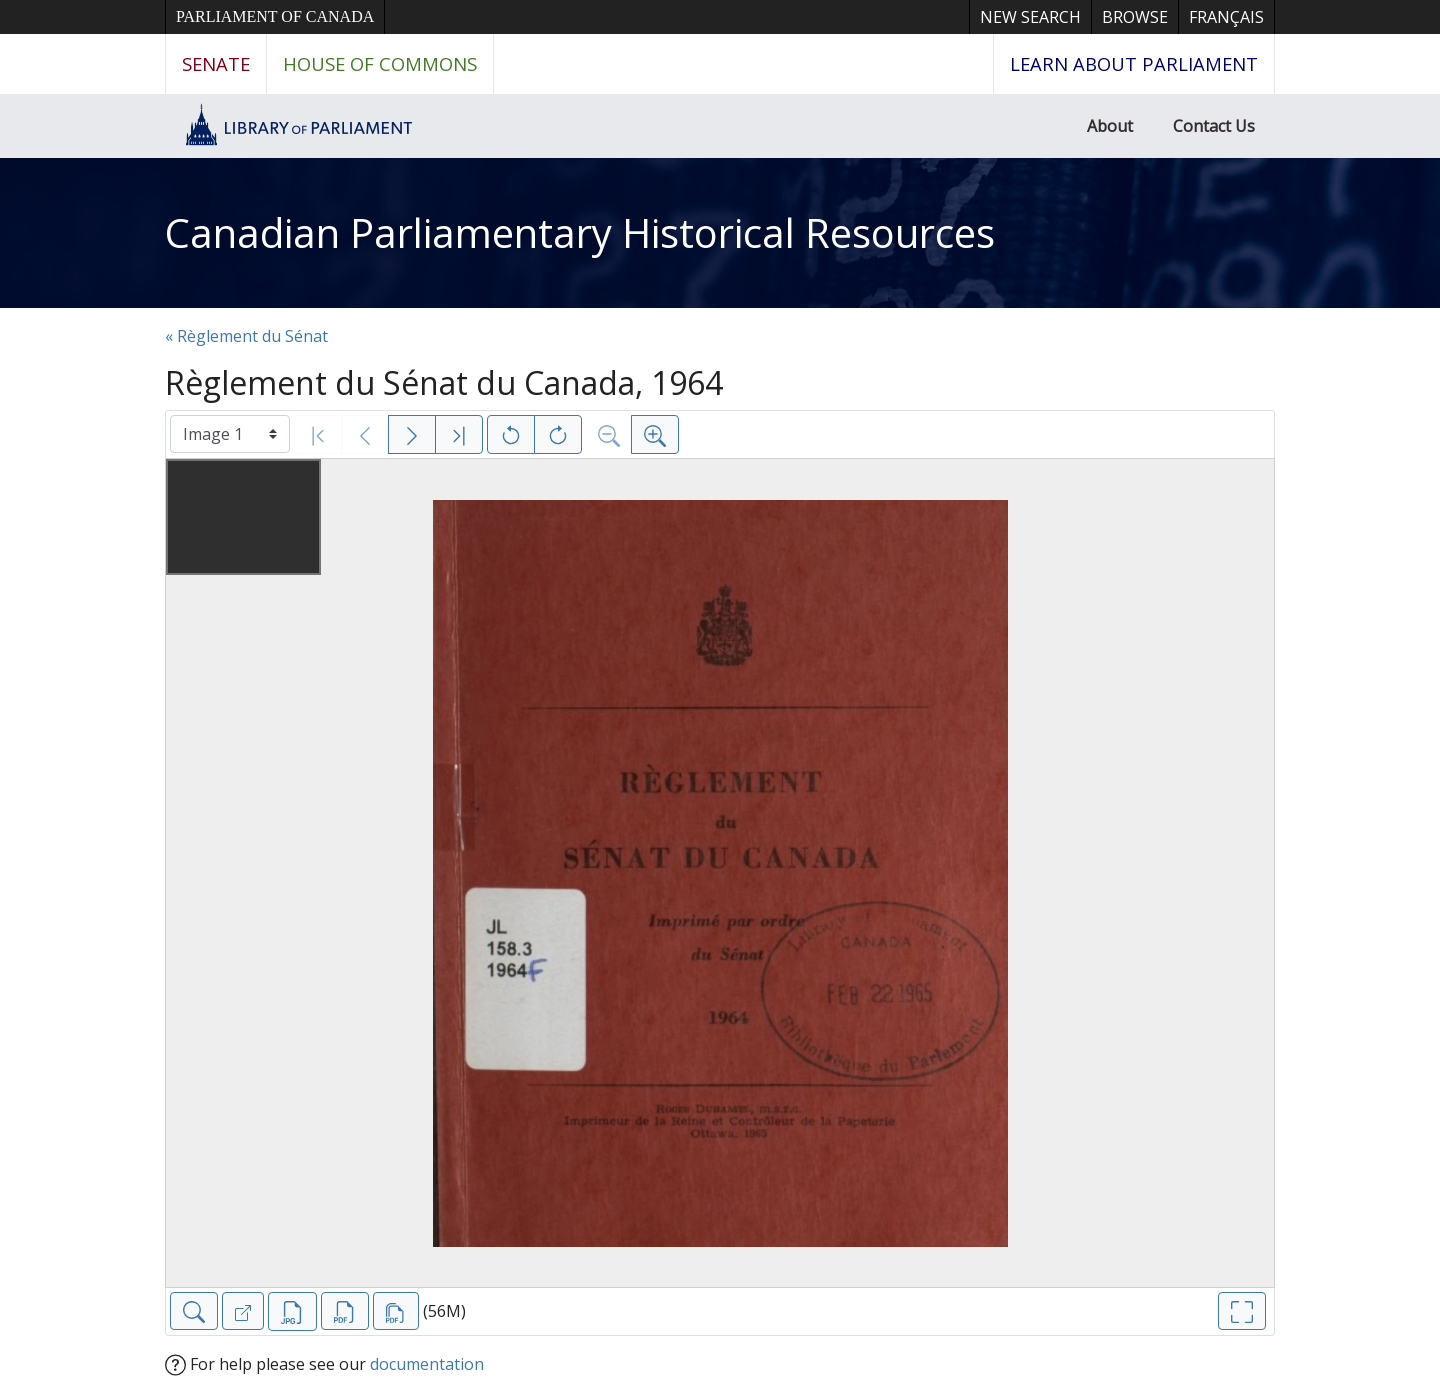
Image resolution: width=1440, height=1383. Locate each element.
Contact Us (1214, 126)
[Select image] (230, 434)
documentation (427, 1364)
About (1110, 126)
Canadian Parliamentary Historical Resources (580, 232)
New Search (1030, 17)
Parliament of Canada (275, 16)
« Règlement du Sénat (246, 336)
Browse (1135, 17)
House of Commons (380, 63)
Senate (216, 63)
